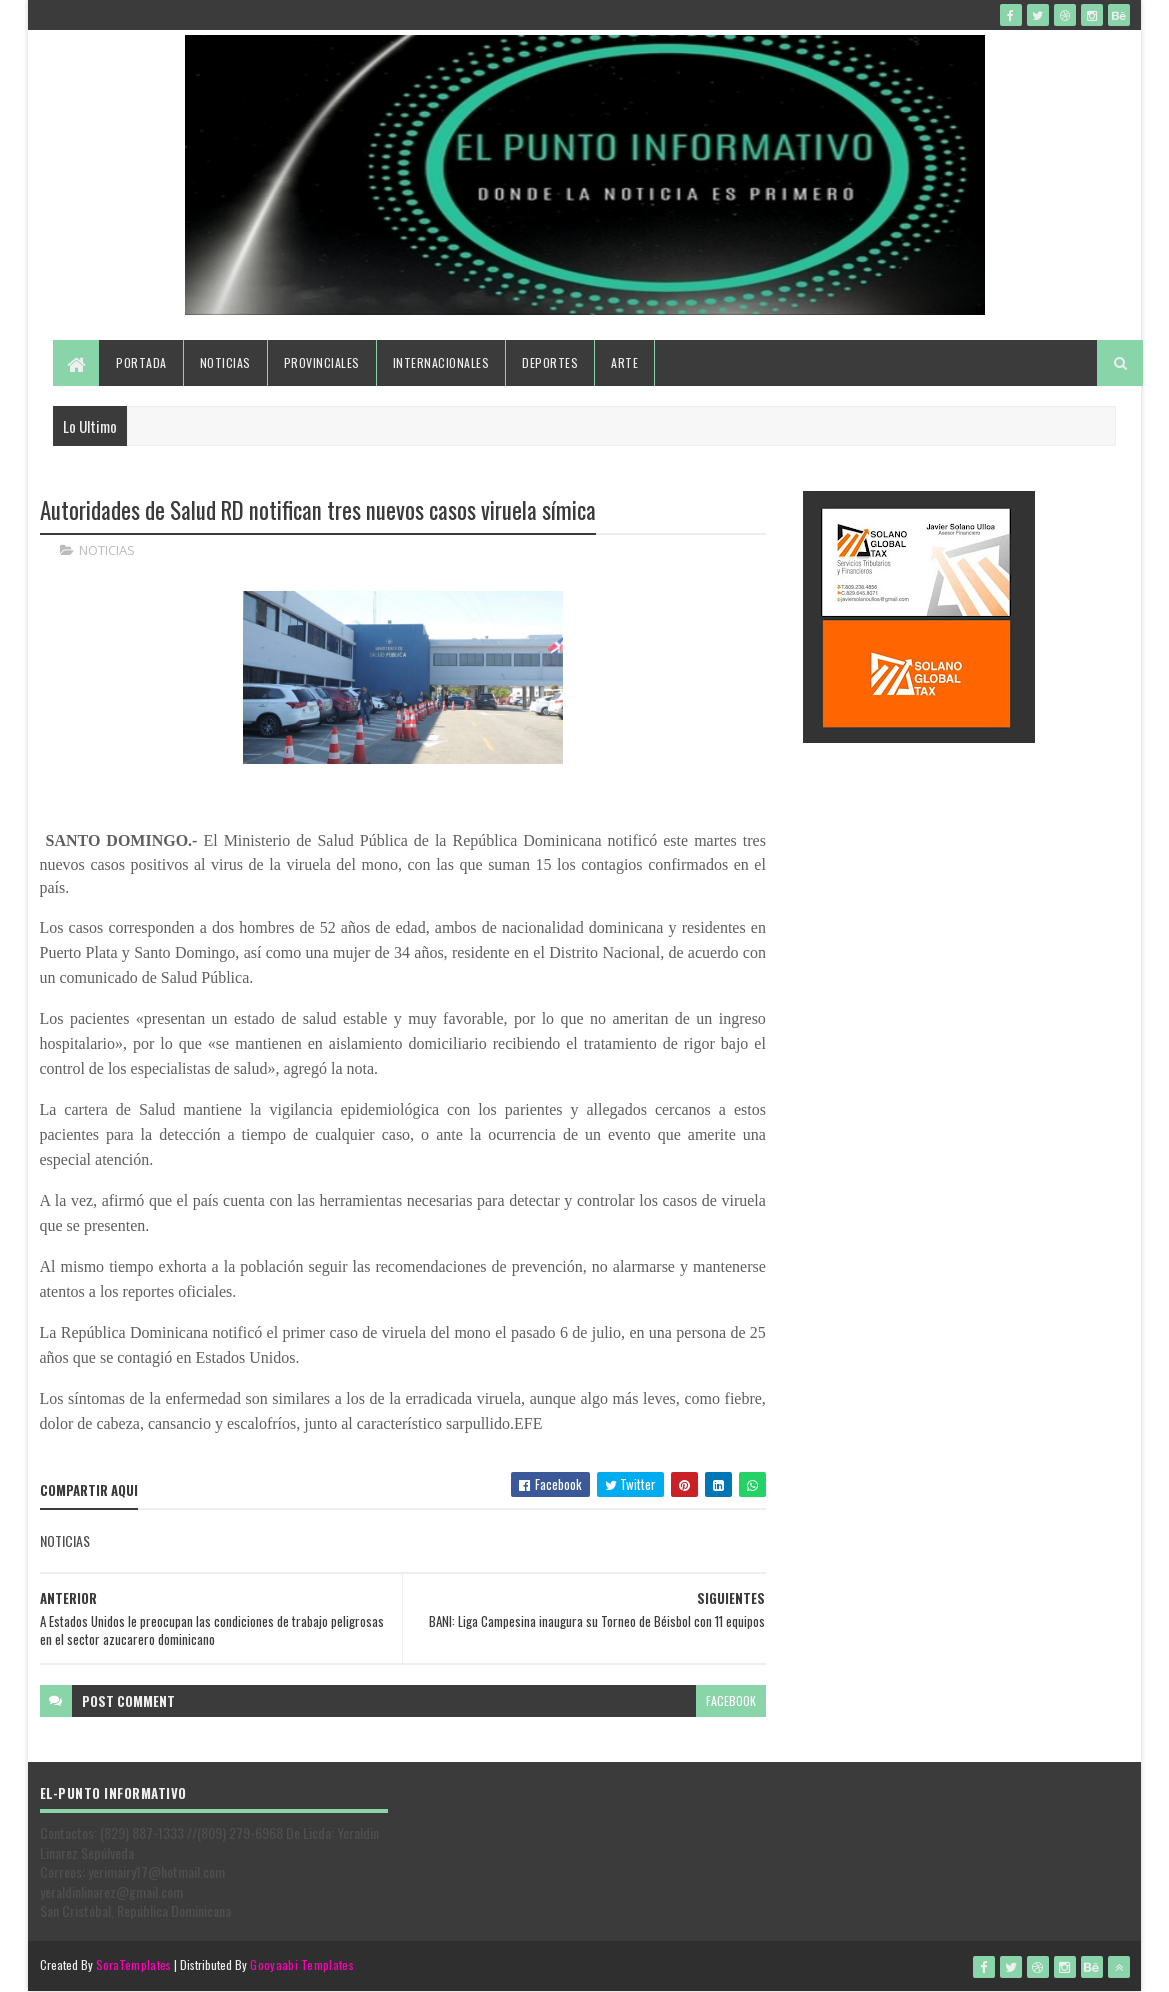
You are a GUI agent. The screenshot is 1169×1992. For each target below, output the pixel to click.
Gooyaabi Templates (301, 1964)
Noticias (225, 362)
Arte (624, 362)
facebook (731, 1700)
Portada (141, 362)
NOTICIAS (107, 550)
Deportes (550, 362)
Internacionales (441, 362)
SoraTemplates (134, 1964)
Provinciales (322, 362)
